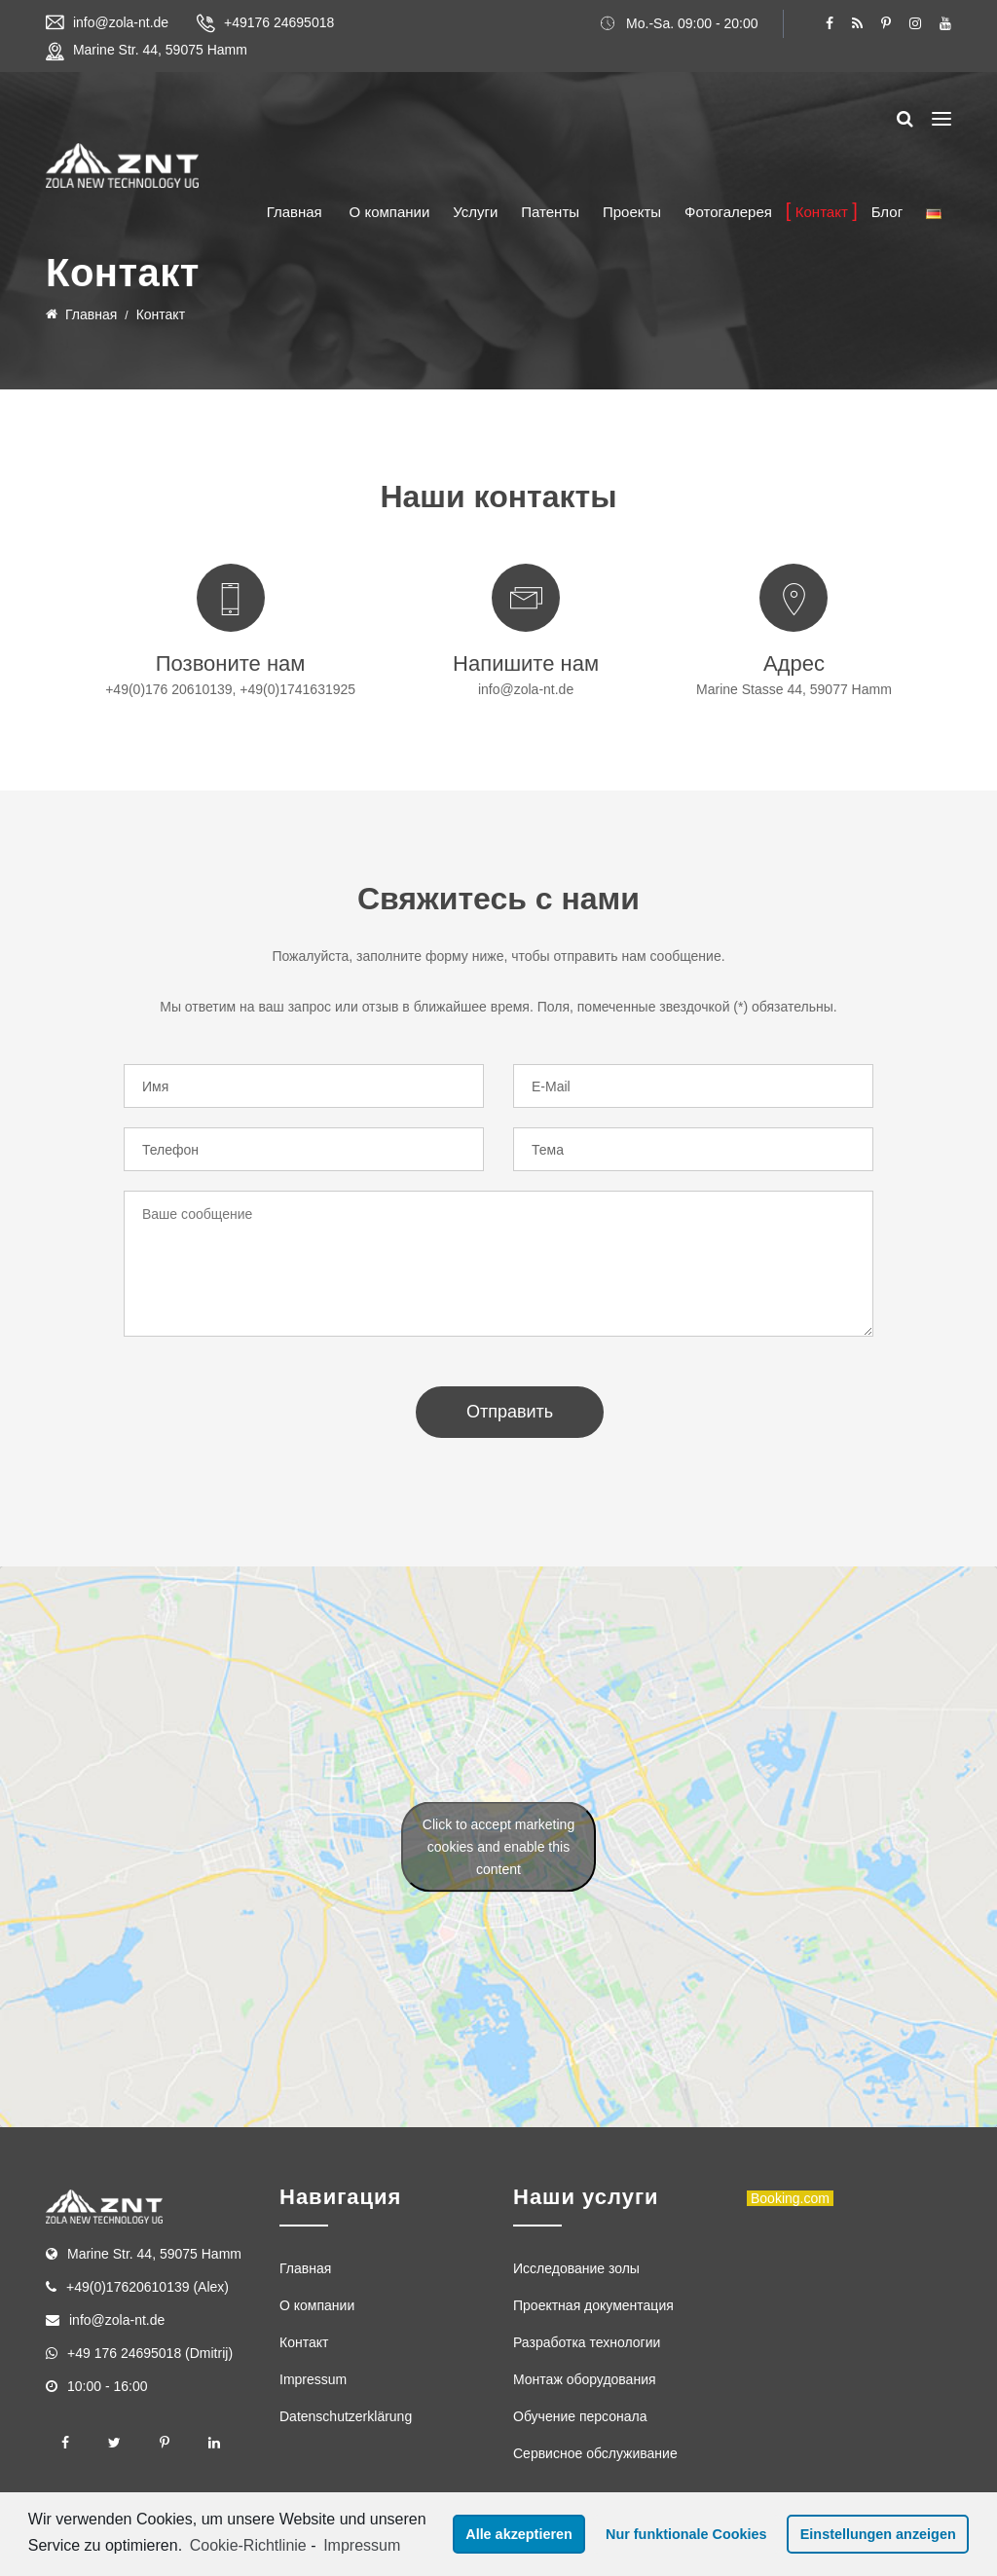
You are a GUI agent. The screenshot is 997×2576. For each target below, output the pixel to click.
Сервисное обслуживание (595, 2453)
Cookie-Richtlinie (248, 2545)
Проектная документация (593, 2305)
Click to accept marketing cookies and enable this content (498, 1847)
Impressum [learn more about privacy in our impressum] (361, 2545)
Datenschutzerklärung (345, 2416)
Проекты (632, 211)
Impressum (313, 2379)
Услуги (475, 211)
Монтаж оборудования (584, 2379)
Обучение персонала (579, 2416)
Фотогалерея (728, 211)
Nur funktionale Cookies (686, 2534)
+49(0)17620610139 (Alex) (147, 2287)
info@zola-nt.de (120, 22)
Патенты (550, 211)
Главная (294, 211)
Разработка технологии (586, 2342)
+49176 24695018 (279, 22)
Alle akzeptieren (518, 2534)
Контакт (821, 211)
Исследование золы (576, 2268)
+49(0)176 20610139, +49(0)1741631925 (230, 689)
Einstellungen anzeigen (878, 2534)
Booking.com (790, 2198)
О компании (390, 211)
